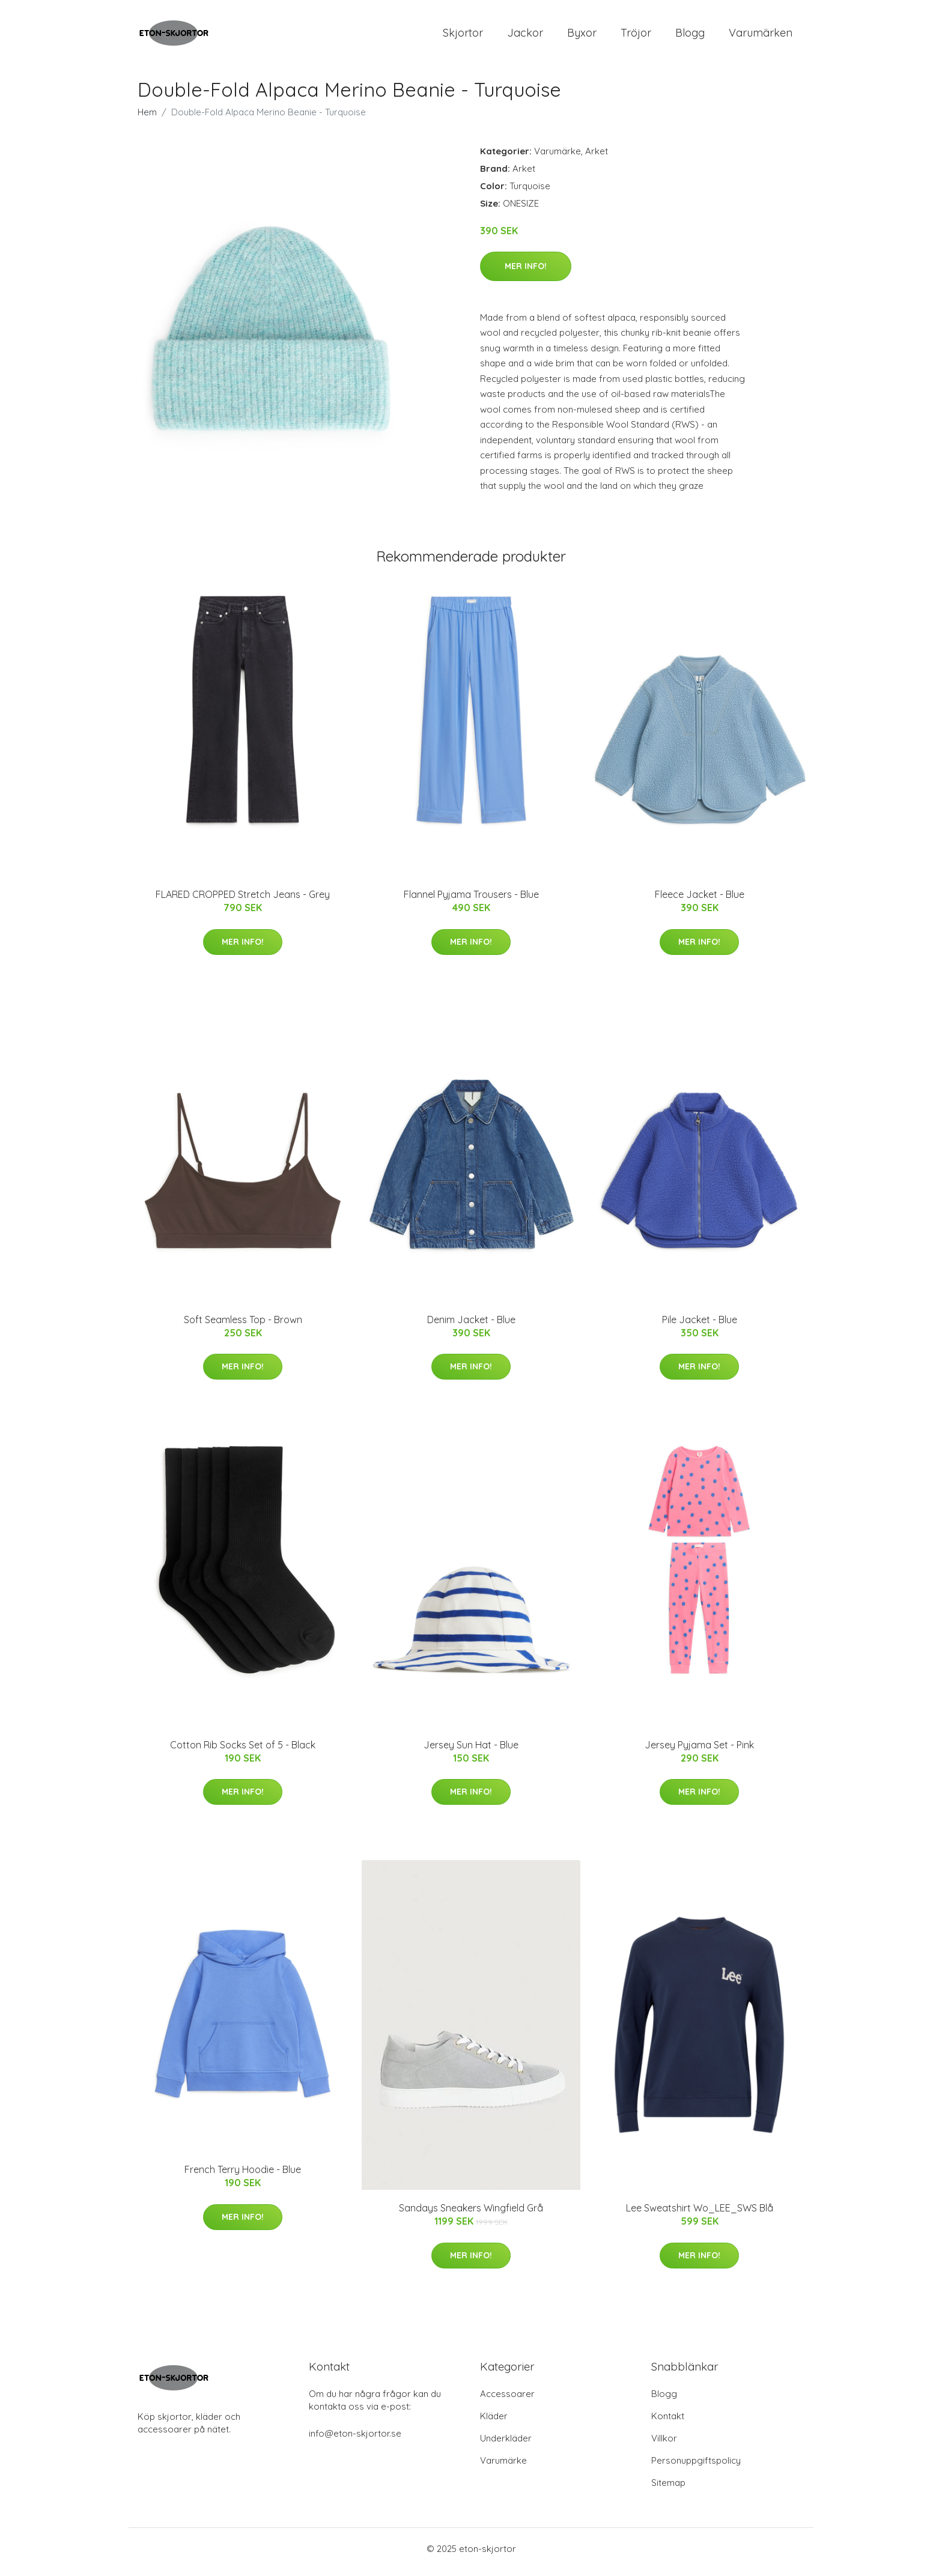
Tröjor (636, 36)
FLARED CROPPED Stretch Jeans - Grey (243, 901)
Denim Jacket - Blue (471, 1326)
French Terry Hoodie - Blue (242, 2176)
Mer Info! (526, 272)
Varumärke (557, 157)
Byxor (582, 36)
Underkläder (506, 2444)
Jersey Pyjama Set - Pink (699, 1751)
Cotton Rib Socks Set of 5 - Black (242, 1751)
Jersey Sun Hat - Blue (471, 1751)
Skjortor (463, 36)
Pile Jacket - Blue (699, 1326)
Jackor (525, 36)
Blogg (690, 36)
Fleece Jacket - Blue (699, 901)
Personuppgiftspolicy (696, 2467)
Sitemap (668, 2489)
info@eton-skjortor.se (355, 2440)
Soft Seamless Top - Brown (243, 1326)
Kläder (494, 2422)
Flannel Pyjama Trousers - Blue (471, 901)
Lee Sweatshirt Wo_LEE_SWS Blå (699, 2214)
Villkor (664, 2444)
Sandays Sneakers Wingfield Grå (471, 2214)
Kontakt (667, 2422)
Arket (596, 157)
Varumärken (760, 36)
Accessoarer (507, 2400)
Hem (147, 118)
